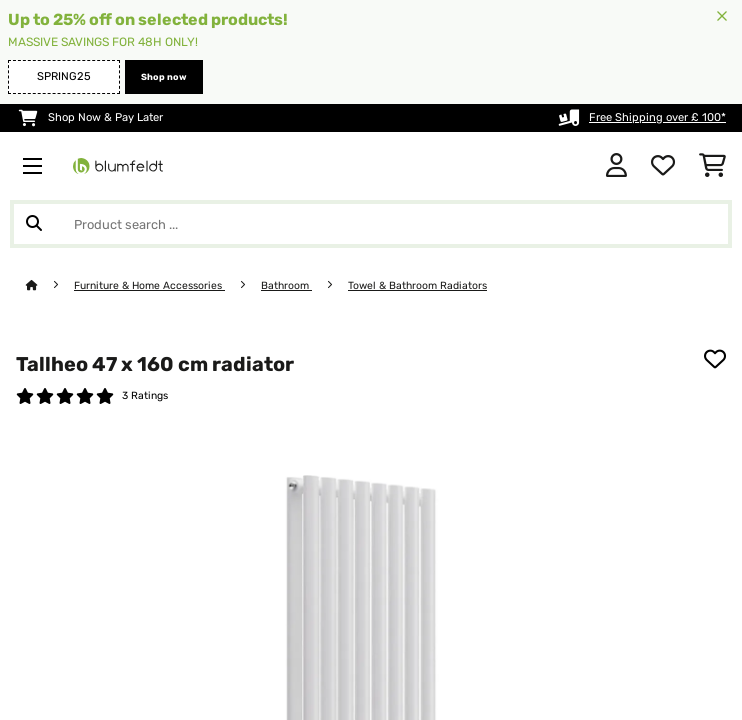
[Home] (50, 285)
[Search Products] (371, 224)
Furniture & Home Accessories (149, 285)
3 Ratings (145, 395)
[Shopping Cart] (712, 166)
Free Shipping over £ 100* (657, 117)
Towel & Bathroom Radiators (417, 285)
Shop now (164, 77)
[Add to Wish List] (715, 359)
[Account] (616, 166)
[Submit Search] (34, 224)
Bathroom (286, 285)
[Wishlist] (663, 166)
